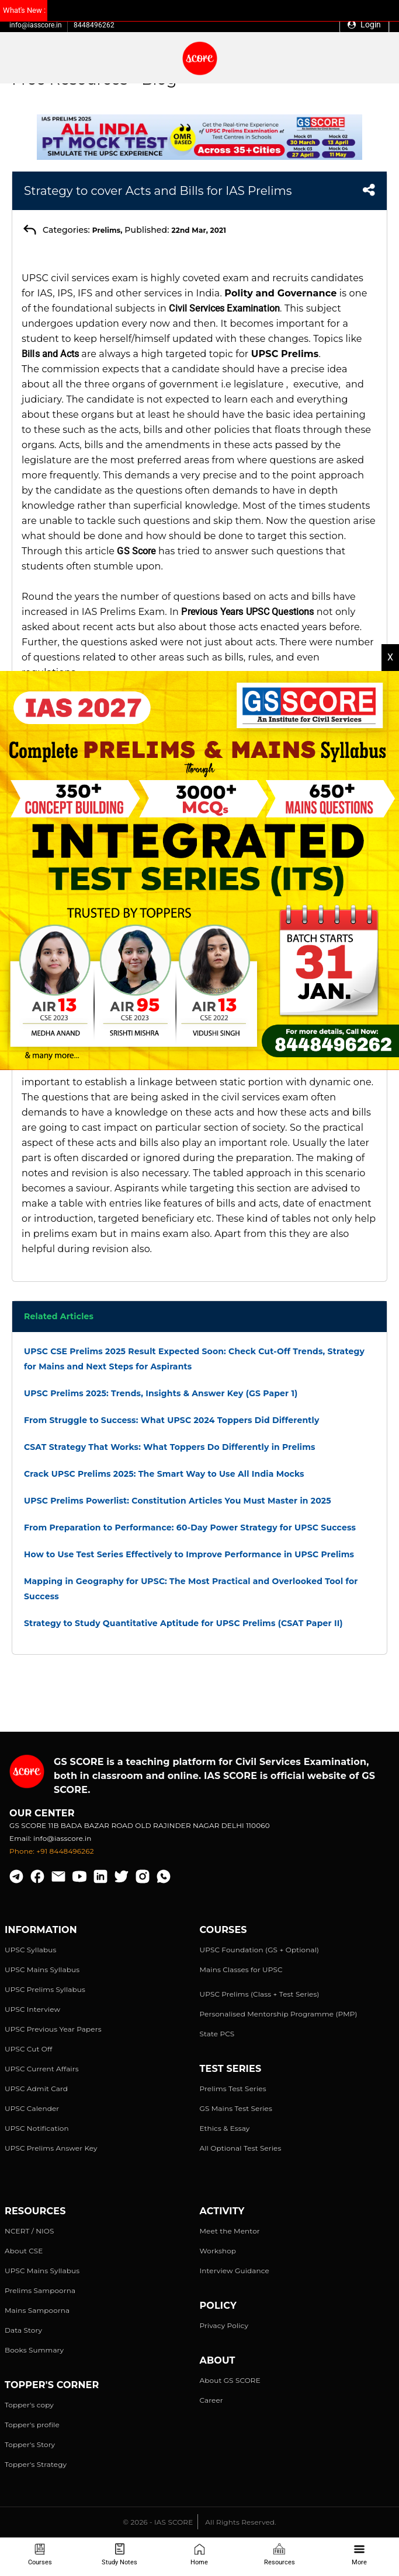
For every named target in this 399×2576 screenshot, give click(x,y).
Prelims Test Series (233, 2088)
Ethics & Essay (225, 2128)
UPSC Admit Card (36, 2088)
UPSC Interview (32, 2009)
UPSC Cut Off (28, 2048)
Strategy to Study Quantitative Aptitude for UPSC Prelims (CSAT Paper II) (183, 1623)
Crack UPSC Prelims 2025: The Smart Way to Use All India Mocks (164, 1474)
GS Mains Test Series (236, 2108)
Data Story (23, 2330)
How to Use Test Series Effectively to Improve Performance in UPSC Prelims (189, 1554)
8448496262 (94, 25)
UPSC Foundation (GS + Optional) (260, 1949)
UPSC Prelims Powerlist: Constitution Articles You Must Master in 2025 (177, 1500)
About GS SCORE (230, 2380)
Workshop (218, 2250)
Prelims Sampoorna (40, 2290)
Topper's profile (32, 2424)
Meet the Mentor (230, 2231)
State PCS (217, 2033)
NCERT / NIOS (29, 2231)
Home (199, 2554)
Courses (40, 2554)
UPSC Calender (32, 2108)
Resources (279, 2554)
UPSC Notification (37, 2128)
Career (211, 2400)
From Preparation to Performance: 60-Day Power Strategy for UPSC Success (190, 1527)
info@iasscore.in (35, 25)
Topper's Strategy (36, 2464)
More (359, 2554)
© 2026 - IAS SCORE (158, 2522)
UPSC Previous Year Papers (53, 2029)
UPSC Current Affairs (42, 2068)
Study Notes (119, 2554)
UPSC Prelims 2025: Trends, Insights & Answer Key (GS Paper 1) (160, 1393)
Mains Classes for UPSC (241, 1969)
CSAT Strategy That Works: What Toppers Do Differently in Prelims (169, 1447)
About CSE (24, 2250)
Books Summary (34, 2350)
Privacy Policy (224, 2325)
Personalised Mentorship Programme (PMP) (279, 2013)
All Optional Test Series (241, 2148)
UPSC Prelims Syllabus (45, 1989)
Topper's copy (29, 2404)
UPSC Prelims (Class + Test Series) (260, 1994)
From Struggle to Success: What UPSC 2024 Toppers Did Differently (172, 1420)
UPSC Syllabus (30, 1949)
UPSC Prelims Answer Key (51, 2148)
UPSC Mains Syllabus (42, 1969)
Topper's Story (30, 2444)
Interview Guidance (235, 2270)
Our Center (42, 1813)
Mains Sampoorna (37, 2310)
